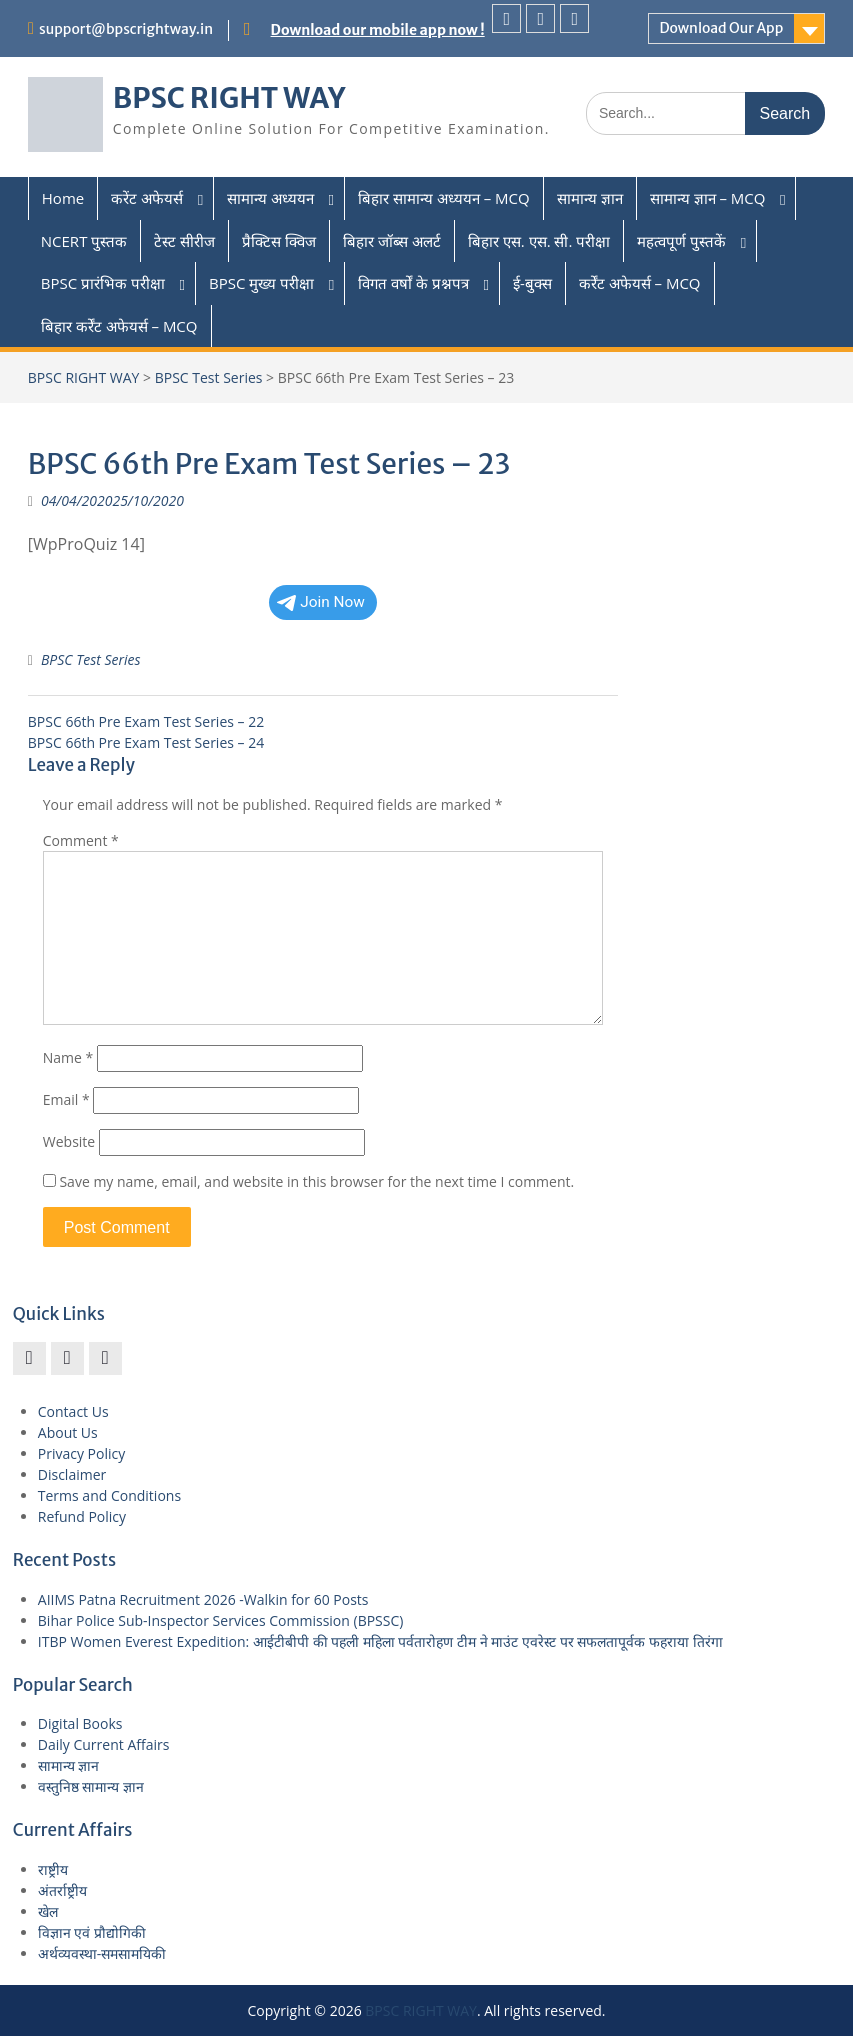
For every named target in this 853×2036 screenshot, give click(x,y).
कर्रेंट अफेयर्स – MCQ (640, 283)
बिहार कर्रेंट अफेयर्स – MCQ (119, 326)
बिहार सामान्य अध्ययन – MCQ (444, 198)
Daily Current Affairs (104, 1744)
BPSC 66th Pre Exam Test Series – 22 (146, 721)
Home (63, 198)
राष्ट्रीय (53, 1869)
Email (66, 1099)
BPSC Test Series (209, 377)
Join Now (321, 602)
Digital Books (80, 1723)
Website (69, 1141)
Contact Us (73, 1411)
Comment (81, 840)
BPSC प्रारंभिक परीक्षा (103, 283)
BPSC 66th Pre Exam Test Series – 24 (146, 742)
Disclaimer (72, 1474)
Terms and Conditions (109, 1495)
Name (68, 1057)
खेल (48, 1911)
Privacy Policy (81, 1453)
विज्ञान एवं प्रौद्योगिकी (92, 1932)
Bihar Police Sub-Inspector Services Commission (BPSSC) (221, 1620)
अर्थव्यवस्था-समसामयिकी (102, 1953)
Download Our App (721, 28)
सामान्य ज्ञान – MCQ (708, 198)
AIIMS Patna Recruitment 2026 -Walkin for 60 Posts (203, 1599)
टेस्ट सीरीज (184, 241)
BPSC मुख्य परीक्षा (261, 283)
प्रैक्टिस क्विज (279, 241)
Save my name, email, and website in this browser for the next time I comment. (316, 1181)
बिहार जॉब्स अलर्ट (392, 241)
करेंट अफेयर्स (147, 198)
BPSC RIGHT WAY (229, 98)
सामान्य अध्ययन (270, 198)
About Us (68, 1432)
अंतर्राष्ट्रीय (62, 1890)
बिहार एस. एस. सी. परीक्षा (539, 241)
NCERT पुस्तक (84, 241)
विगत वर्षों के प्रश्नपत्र (413, 283)
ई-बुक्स (532, 283)
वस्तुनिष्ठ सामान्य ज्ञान (91, 1786)
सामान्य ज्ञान (590, 198)
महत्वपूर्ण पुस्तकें (681, 241)
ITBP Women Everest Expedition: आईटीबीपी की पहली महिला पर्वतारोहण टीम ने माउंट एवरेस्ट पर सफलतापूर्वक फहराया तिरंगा (380, 1641)
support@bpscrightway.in (126, 29)
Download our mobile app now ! (378, 30)
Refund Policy (82, 1516)
